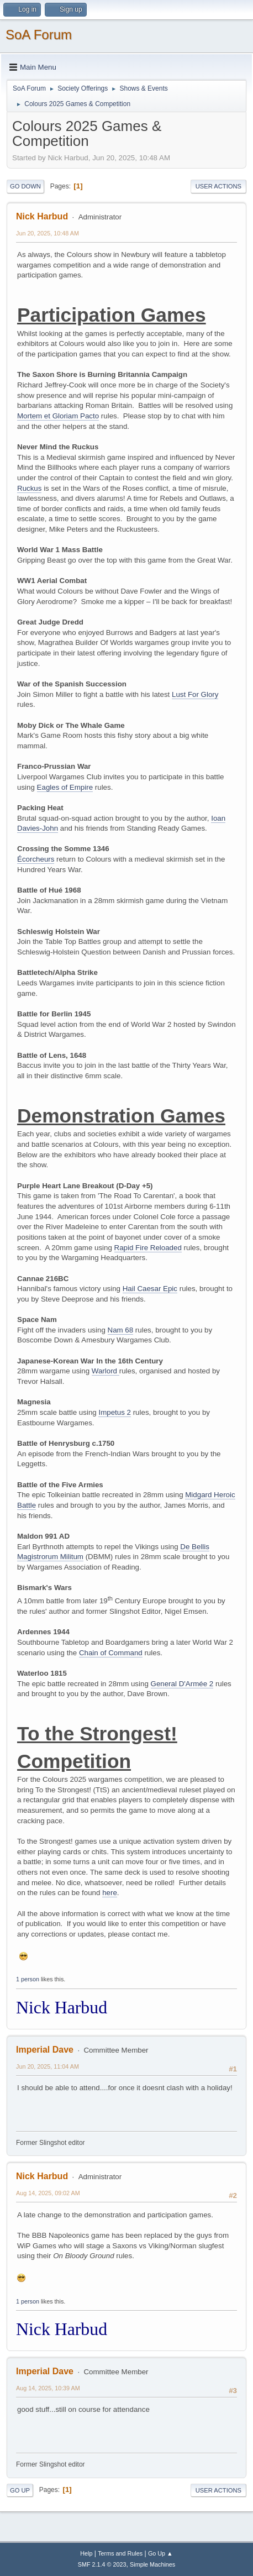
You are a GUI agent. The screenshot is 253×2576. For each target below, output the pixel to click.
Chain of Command (111, 1653)
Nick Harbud (42, 216)
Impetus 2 (114, 1412)
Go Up (20, 2490)
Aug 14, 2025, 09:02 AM (48, 2193)
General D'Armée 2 (182, 1684)
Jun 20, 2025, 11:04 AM (47, 2066)
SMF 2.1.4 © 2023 (102, 2564)
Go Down (25, 186)
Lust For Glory (195, 694)
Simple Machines (152, 2564)
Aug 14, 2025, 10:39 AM (48, 2388)
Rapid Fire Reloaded (148, 1248)
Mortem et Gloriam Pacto (58, 416)
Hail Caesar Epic (150, 1288)
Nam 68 (121, 1330)
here (109, 1892)
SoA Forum (39, 34)
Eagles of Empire (65, 787)
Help (86, 2553)
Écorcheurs (35, 859)
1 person (27, 1979)
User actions (218, 186)
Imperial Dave (44, 2049)
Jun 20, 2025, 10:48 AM (47, 233)
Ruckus (29, 488)
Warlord (105, 1371)
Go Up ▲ (160, 2553)
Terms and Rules (120, 2553)
